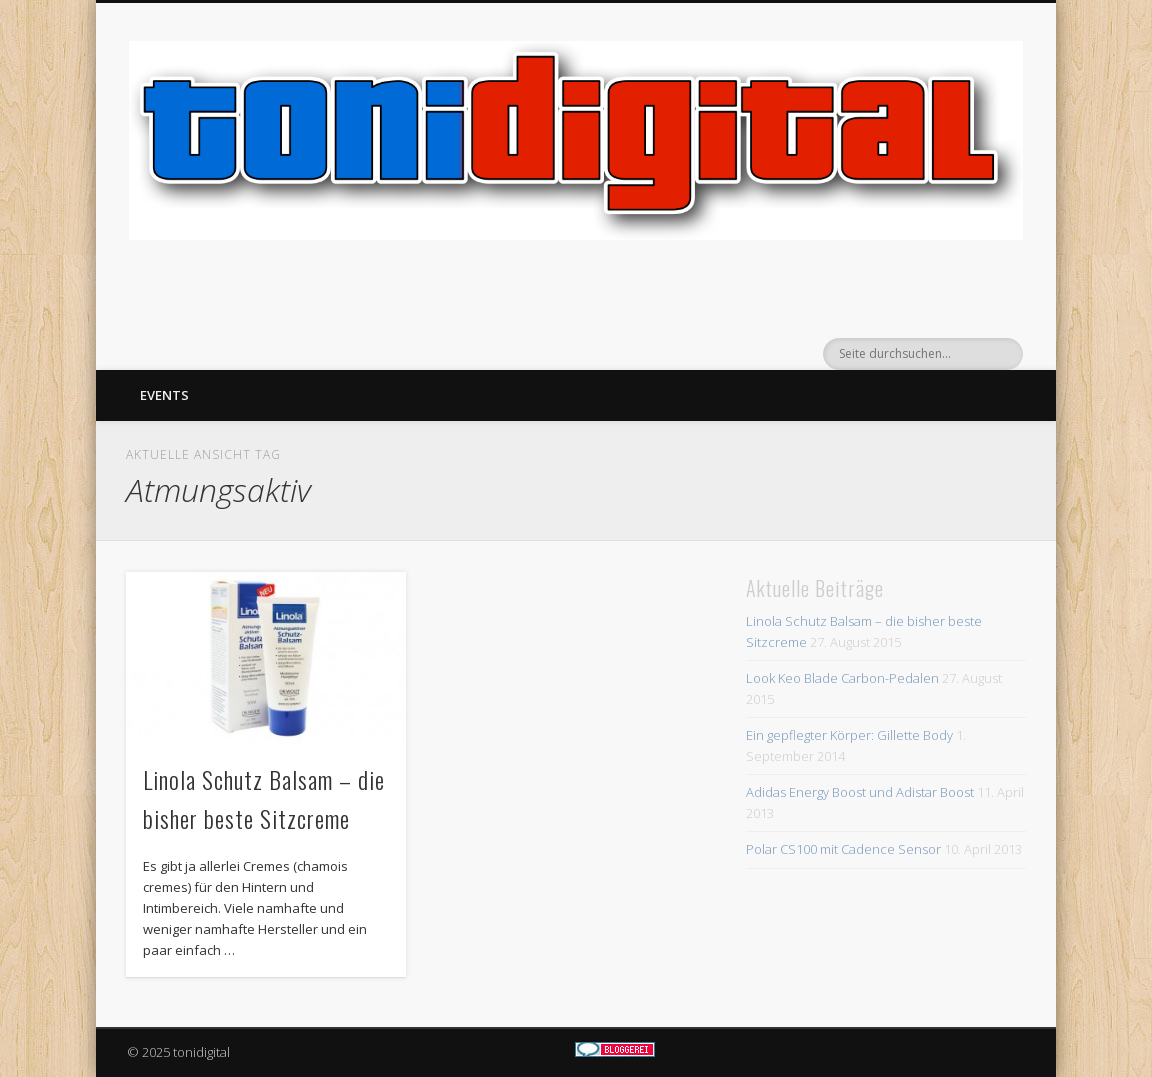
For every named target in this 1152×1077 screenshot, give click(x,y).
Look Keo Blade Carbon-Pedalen (842, 678)
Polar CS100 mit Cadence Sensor (843, 849)
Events (164, 395)
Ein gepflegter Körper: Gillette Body (849, 735)
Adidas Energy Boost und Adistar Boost (860, 792)
